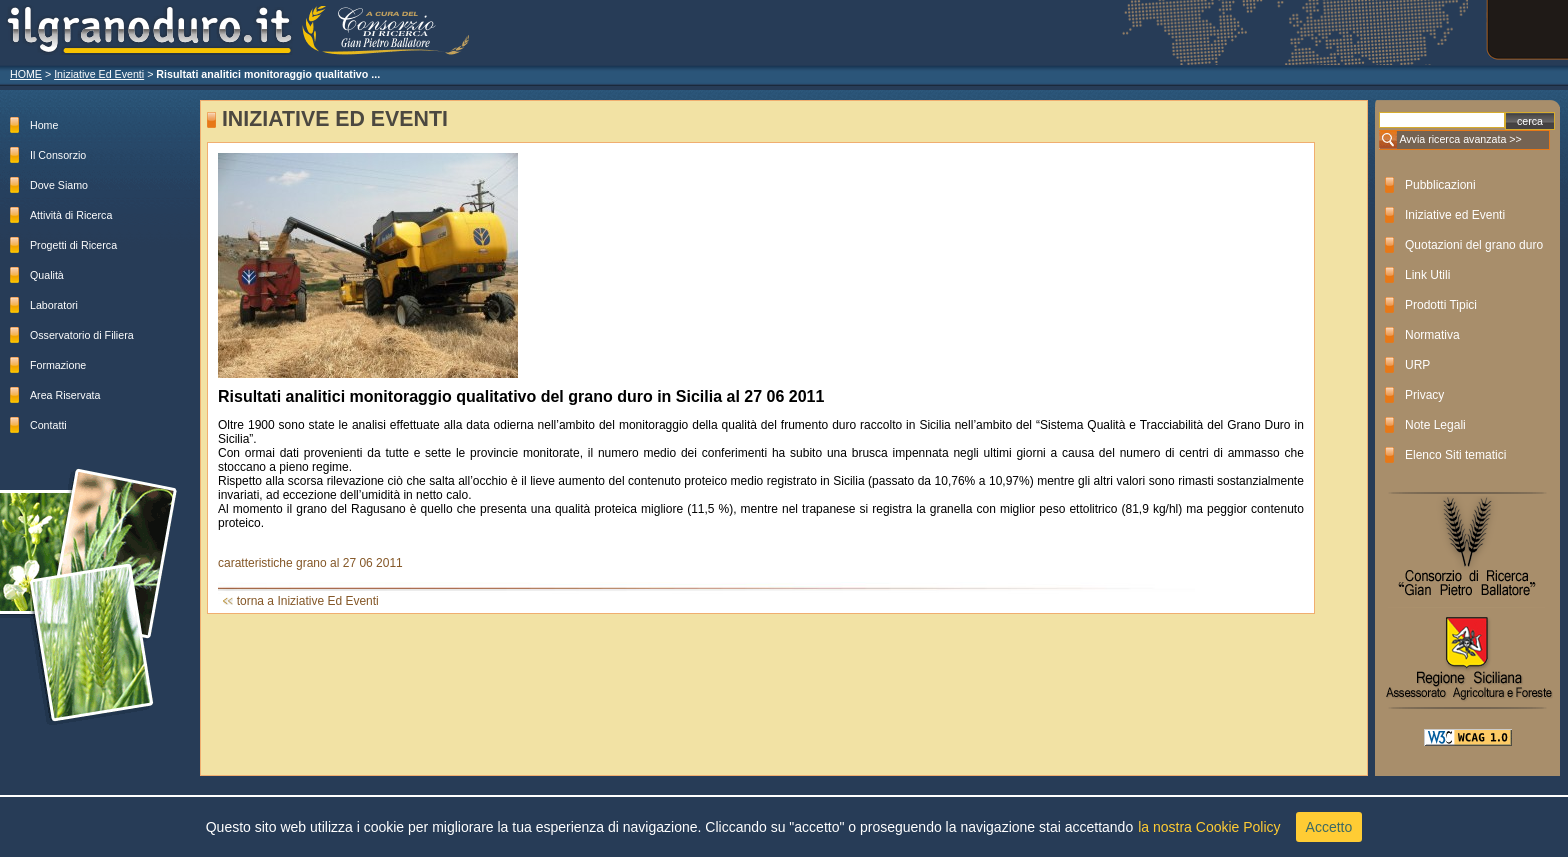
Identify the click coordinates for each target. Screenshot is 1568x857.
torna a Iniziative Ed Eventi (308, 601)
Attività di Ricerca (71, 215)
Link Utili (1427, 275)
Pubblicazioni (1440, 185)
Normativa (1432, 335)
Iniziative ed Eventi (1455, 215)
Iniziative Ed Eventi (99, 74)
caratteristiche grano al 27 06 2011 (312, 563)
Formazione (58, 365)
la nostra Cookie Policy (1209, 827)
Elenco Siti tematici (1455, 455)
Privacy (1424, 395)
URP (1417, 365)
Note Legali (1435, 425)
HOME (26, 74)
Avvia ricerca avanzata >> (1460, 139)
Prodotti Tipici (1441, 305)
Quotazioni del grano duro (1474, 245)
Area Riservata (65, 395)
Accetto (1329, 827)
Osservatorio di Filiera (82, 335)
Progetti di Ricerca (73, 245)
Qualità (47, 275)
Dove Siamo (59, 185)
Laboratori (54, 305)
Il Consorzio (58, 155)
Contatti (48, 425)
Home (44, 125)
